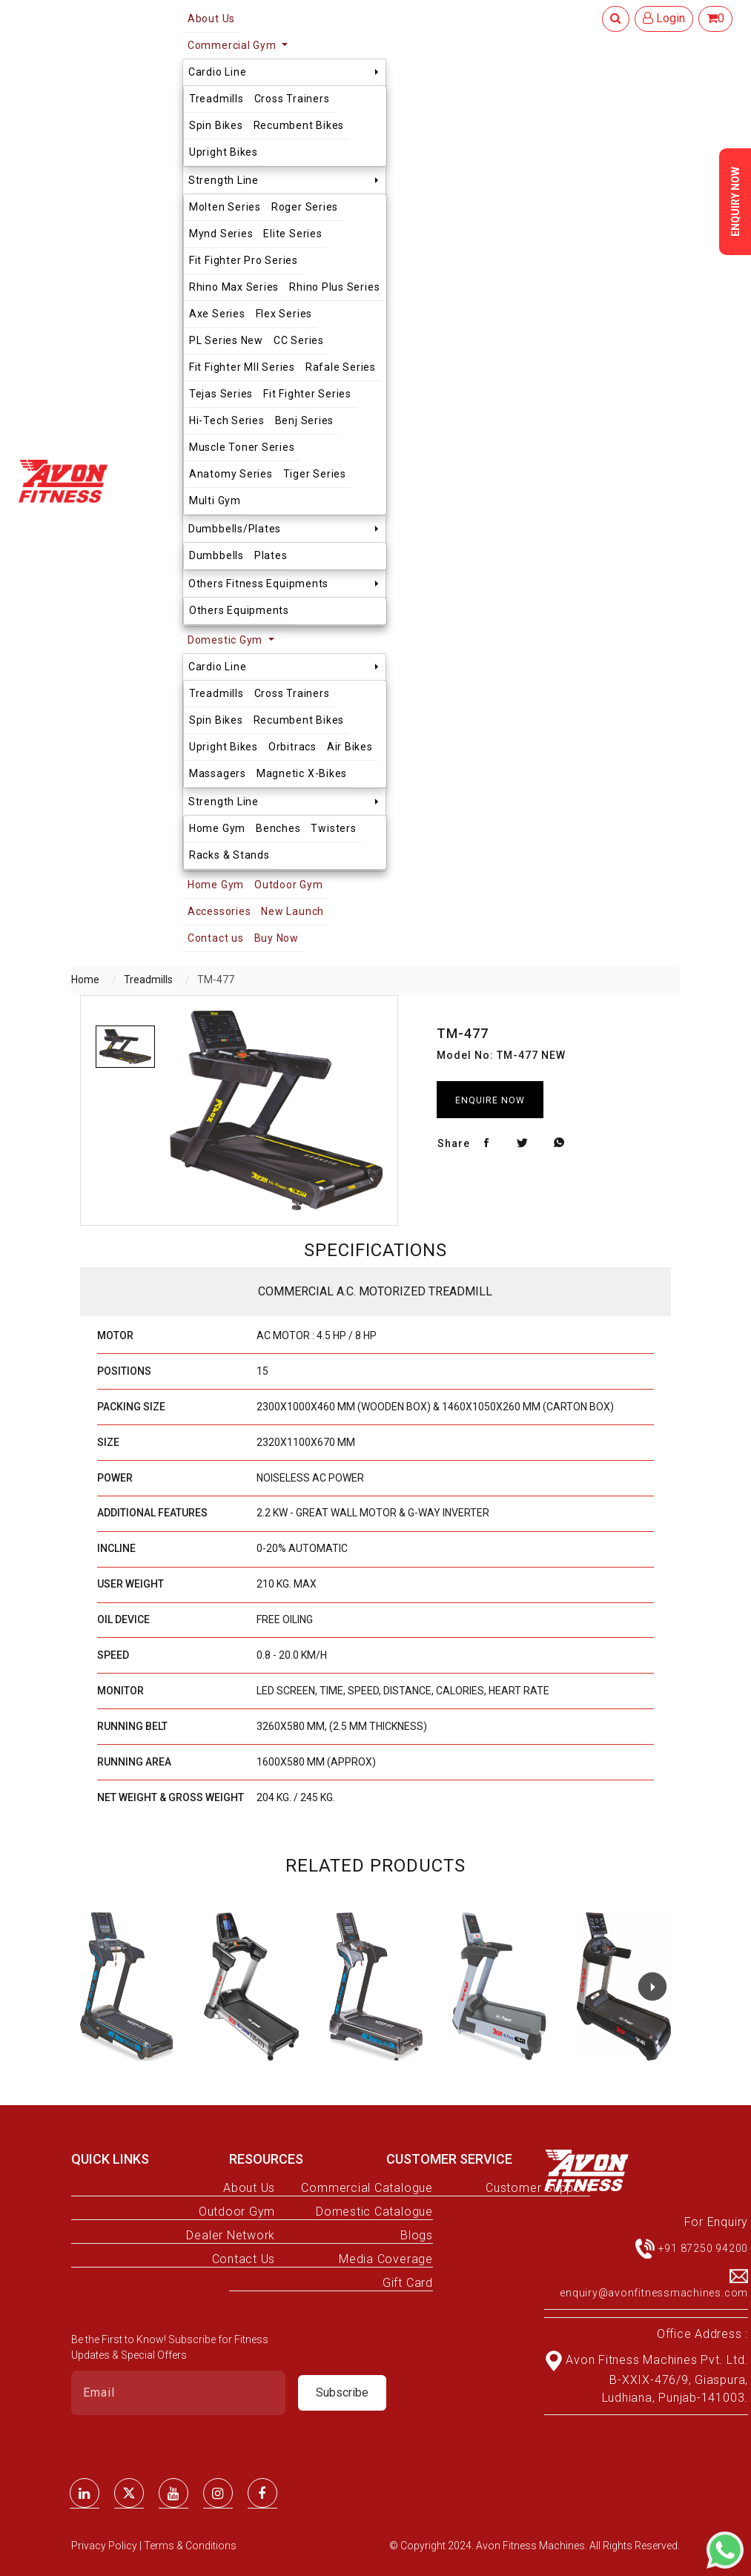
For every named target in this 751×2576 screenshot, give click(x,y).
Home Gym (217, 828)
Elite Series (292, 234)
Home (85, 979)
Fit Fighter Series (307, 394)
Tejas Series (221, 394)
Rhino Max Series (234, 287)
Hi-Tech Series (227, 420)
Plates (271, 555)
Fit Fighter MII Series (242, 367)
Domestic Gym (226, 640)
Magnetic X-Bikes (302, 773)
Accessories (219, 911)
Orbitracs (292, 747)
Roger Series (304, 207)
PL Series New (226, 340)
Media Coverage (386, 2259)
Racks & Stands (229, 855)
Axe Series (217, 314)
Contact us (216, 938)
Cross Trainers (292, 99)
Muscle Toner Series (242, 447)
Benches (278, 828)
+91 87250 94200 (703, 2248)
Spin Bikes (216, 125)
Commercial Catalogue (366, 2188)
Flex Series (284, 314)
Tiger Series (314, 474)
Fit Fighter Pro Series (243, 260)
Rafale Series (340, 367)
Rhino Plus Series (334, 287)
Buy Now (276, 938)
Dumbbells (216, 555)
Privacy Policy (105, 2546)
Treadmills (216, 99)
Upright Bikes (223, 152)
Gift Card (408, 2283)
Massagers (217, 773)
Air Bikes (350, 747)
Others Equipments (239, 610)
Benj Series (304, 420)
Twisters (333, 828)
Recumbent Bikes (299, 125)
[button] (652, 1986)
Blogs (416, 2235)
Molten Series (225, 207)
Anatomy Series (231, 474)
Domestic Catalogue (374, 2212)
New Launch (292, 911)
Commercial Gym (233, 45)
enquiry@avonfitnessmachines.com (654, 2293)
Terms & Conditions (190, 2546)
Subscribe (342, 2392)
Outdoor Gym (288, 885)
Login (664, 18)
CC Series (299, 340)
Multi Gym (215, 500)
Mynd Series (221, 234)
